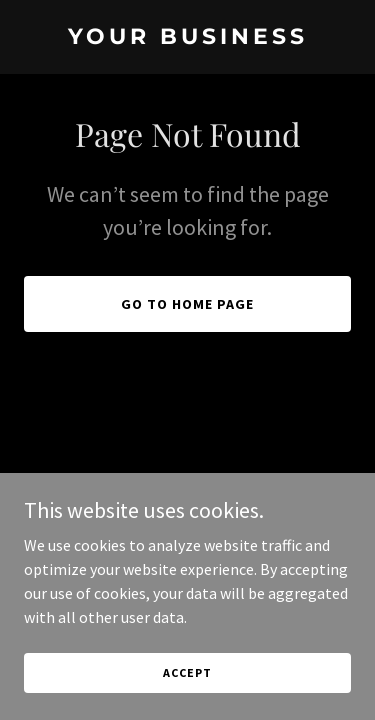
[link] (187, 38)
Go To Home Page (187, 304)
